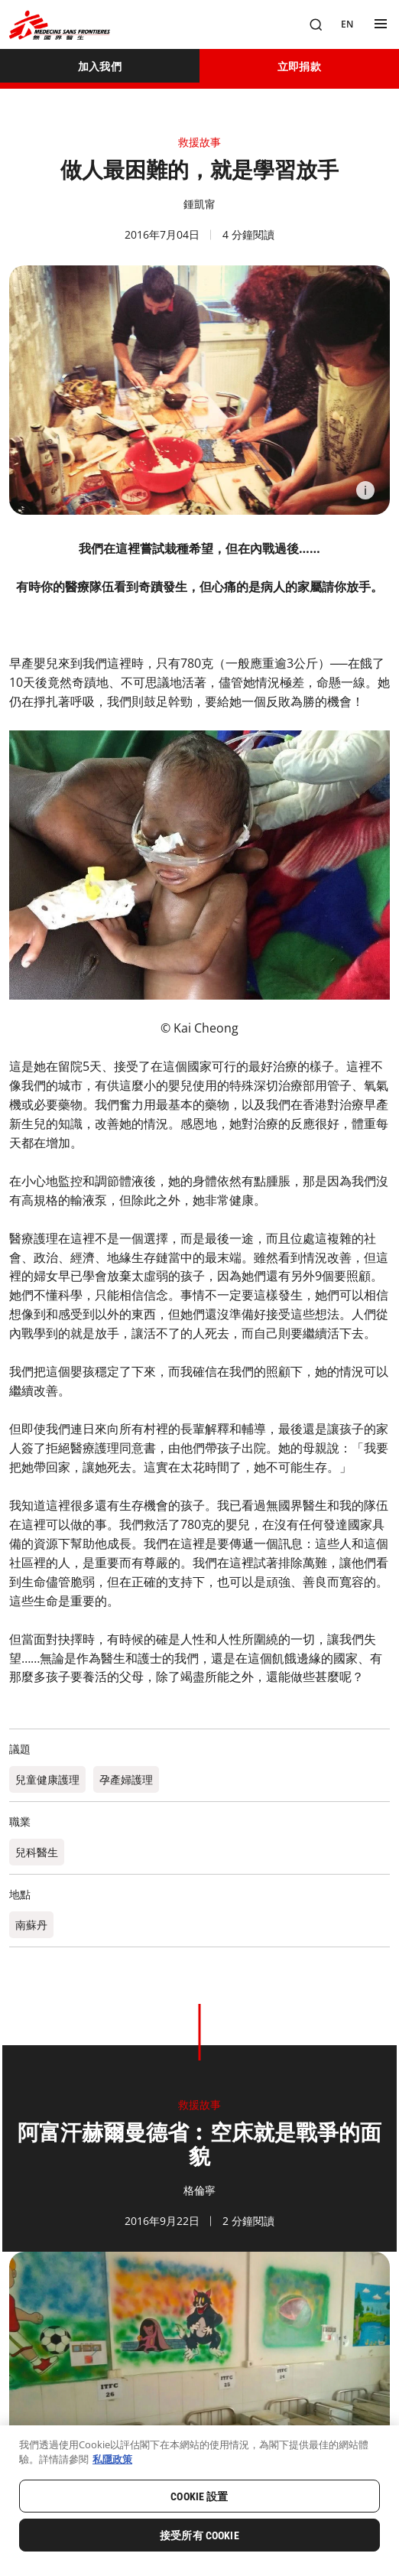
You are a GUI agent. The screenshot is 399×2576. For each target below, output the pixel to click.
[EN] (347, 24)
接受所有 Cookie (199, 2535)
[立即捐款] (299, 66)
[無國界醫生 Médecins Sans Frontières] (59, 25)
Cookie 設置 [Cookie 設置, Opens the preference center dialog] (199, 2496)
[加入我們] (100, 66)
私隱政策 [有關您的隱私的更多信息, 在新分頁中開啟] (112, 2459)
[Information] (365, 490)
